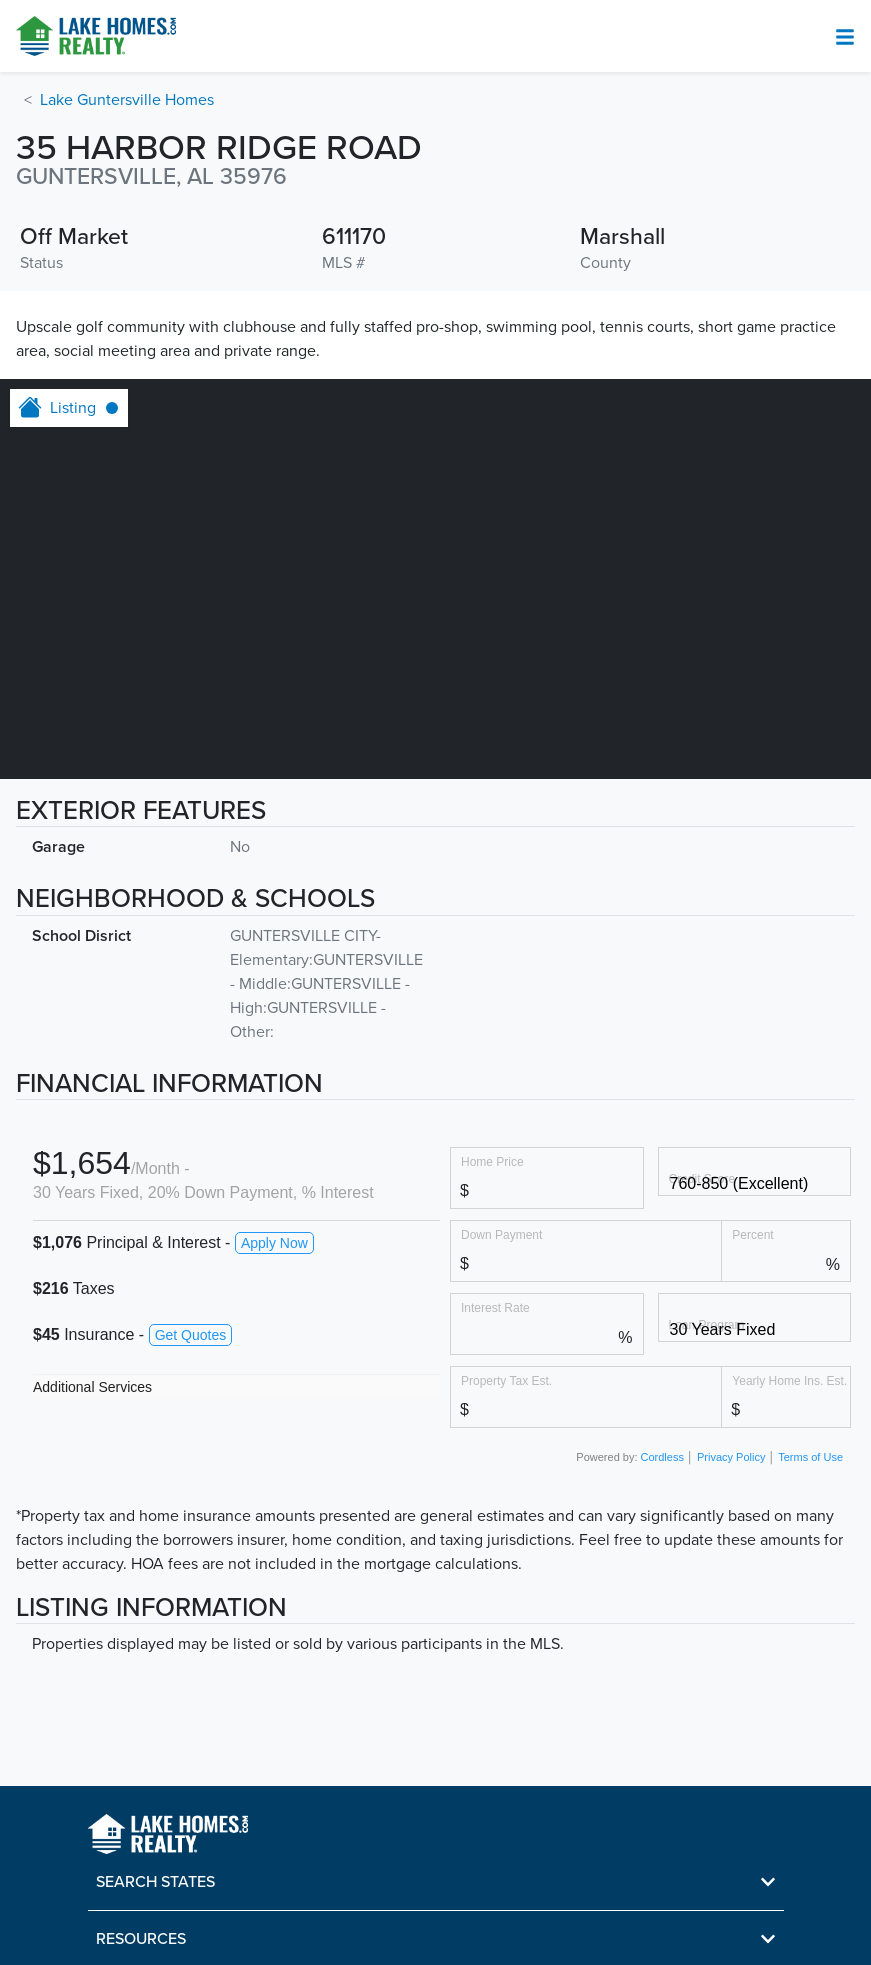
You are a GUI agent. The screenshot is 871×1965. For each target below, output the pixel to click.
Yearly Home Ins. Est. (789, 1380)
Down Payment (501, 1234)
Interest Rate (495, 1307)
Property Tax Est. (506, 1380)
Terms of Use (810, 1457)
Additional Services (92, 1387)
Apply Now (274, 1243)
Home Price (492, 1161)
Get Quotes (191, 1335)
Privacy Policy (731, 1457)
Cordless (662, 1457)
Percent (752, 1234)
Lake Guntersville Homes (127, 100)
